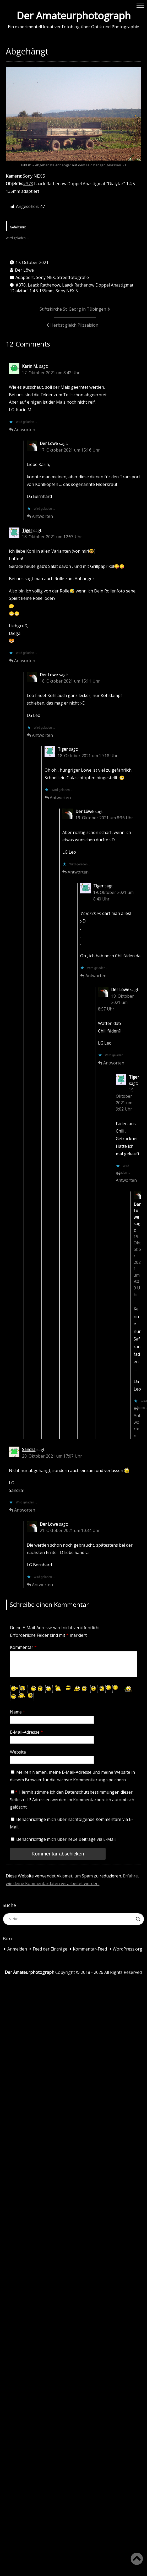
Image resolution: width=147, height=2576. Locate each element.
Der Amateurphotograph (74, 15)
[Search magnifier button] (138, 1919)
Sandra (28, 1449)
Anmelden (17, 1949)
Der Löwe (24, 270)
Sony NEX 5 (67, 291)
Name (17, 1712)
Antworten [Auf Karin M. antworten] (24, 429)
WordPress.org (127, 1949)
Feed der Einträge (50, 1949)
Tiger (27, 530)
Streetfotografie (73, 277)
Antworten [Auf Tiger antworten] (24, 660)
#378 (20, 285)
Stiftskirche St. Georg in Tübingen (73, 309)
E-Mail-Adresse (26, 1732)
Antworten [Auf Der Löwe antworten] (42, 516)
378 (29, 183)
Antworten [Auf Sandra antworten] (24, 1510)
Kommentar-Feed (90, 1949)
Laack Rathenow (44, 285)
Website (18, 1752)
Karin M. (30, 366)
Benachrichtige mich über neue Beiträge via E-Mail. (66, 1839)
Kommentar (23, 1647)
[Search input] (71, 1919)
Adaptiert (24, 277)
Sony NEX (45, 277)
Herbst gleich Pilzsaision (74, 325)
